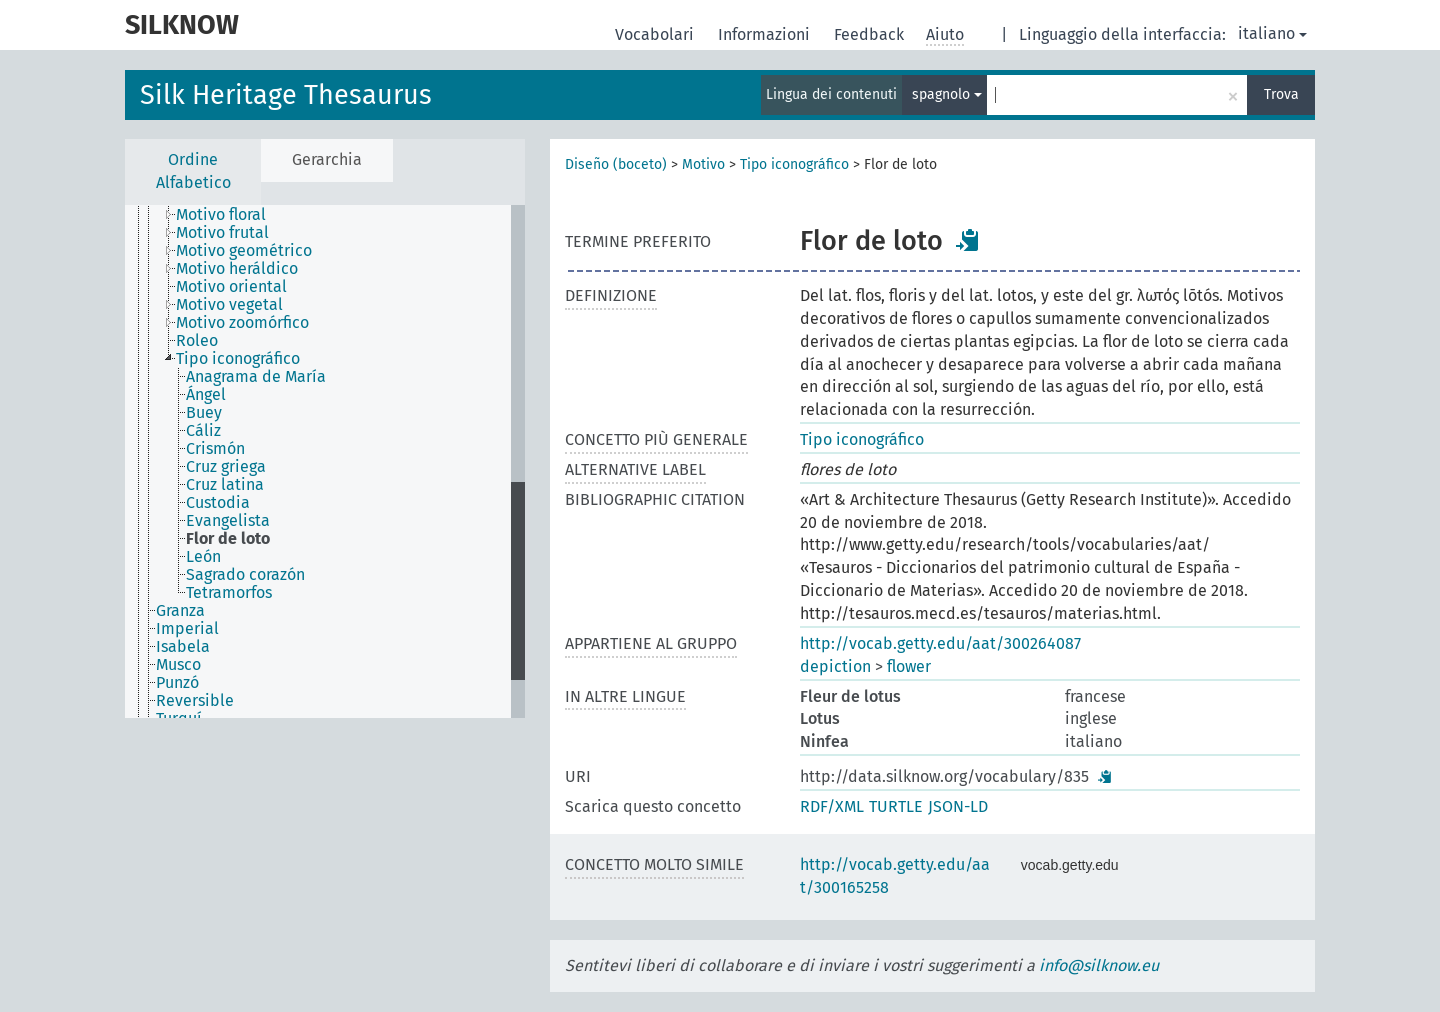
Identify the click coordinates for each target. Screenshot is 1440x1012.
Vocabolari (656, 34)
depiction (835, 666)
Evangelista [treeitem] (228, 521)
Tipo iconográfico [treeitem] (238, 359)
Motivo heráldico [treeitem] (237, 269)
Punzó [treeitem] (177, 683)
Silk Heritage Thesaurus (286, 95)
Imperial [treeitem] (187, 629)
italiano (1272, 33)
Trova (1281, 94)
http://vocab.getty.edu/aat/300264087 (940, 643)
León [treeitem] (203, 557)
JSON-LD (958, 806)
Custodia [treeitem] (218, 503)
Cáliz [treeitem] (203, 431)
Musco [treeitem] (178, 665)
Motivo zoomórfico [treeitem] (242, 323)
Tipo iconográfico (794, 164)
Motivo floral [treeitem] (221, 215)
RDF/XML (832, 806)
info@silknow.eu (1099, 965)
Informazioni (766, 34)
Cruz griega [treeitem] (226, 467)
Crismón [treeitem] (215, 449)
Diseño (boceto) (616, 164)
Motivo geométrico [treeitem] (244, 251)
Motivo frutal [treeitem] (222, 233)
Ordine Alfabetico (193, 171)
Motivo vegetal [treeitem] (229, 305)
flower (909, 666)
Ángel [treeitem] (206, 395)
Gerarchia (327, 159)
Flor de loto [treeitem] (228, 539)
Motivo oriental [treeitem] (231, 287)
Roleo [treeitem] (197, 341)
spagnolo (947, 94)
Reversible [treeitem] (195, 701)
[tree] (325, 461)
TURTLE (896, 806)
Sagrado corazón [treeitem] (245, 575)
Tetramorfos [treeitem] (229, 593)
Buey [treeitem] (204, 413)
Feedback (871, 34)
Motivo (703, 164)
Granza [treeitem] (180, 611)
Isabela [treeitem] (183, 647)
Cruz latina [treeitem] (225, 485)
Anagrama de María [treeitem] (256, 377)
